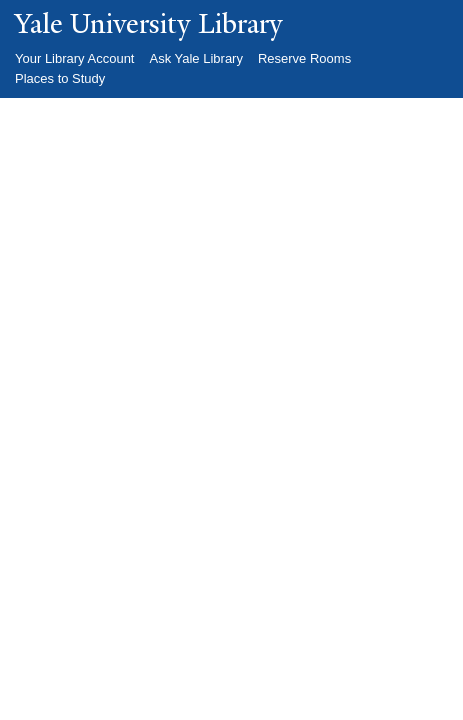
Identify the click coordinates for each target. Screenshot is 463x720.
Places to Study (60, 78)
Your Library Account (74, 58)
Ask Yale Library (195, 58)
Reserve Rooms (304, 58)
